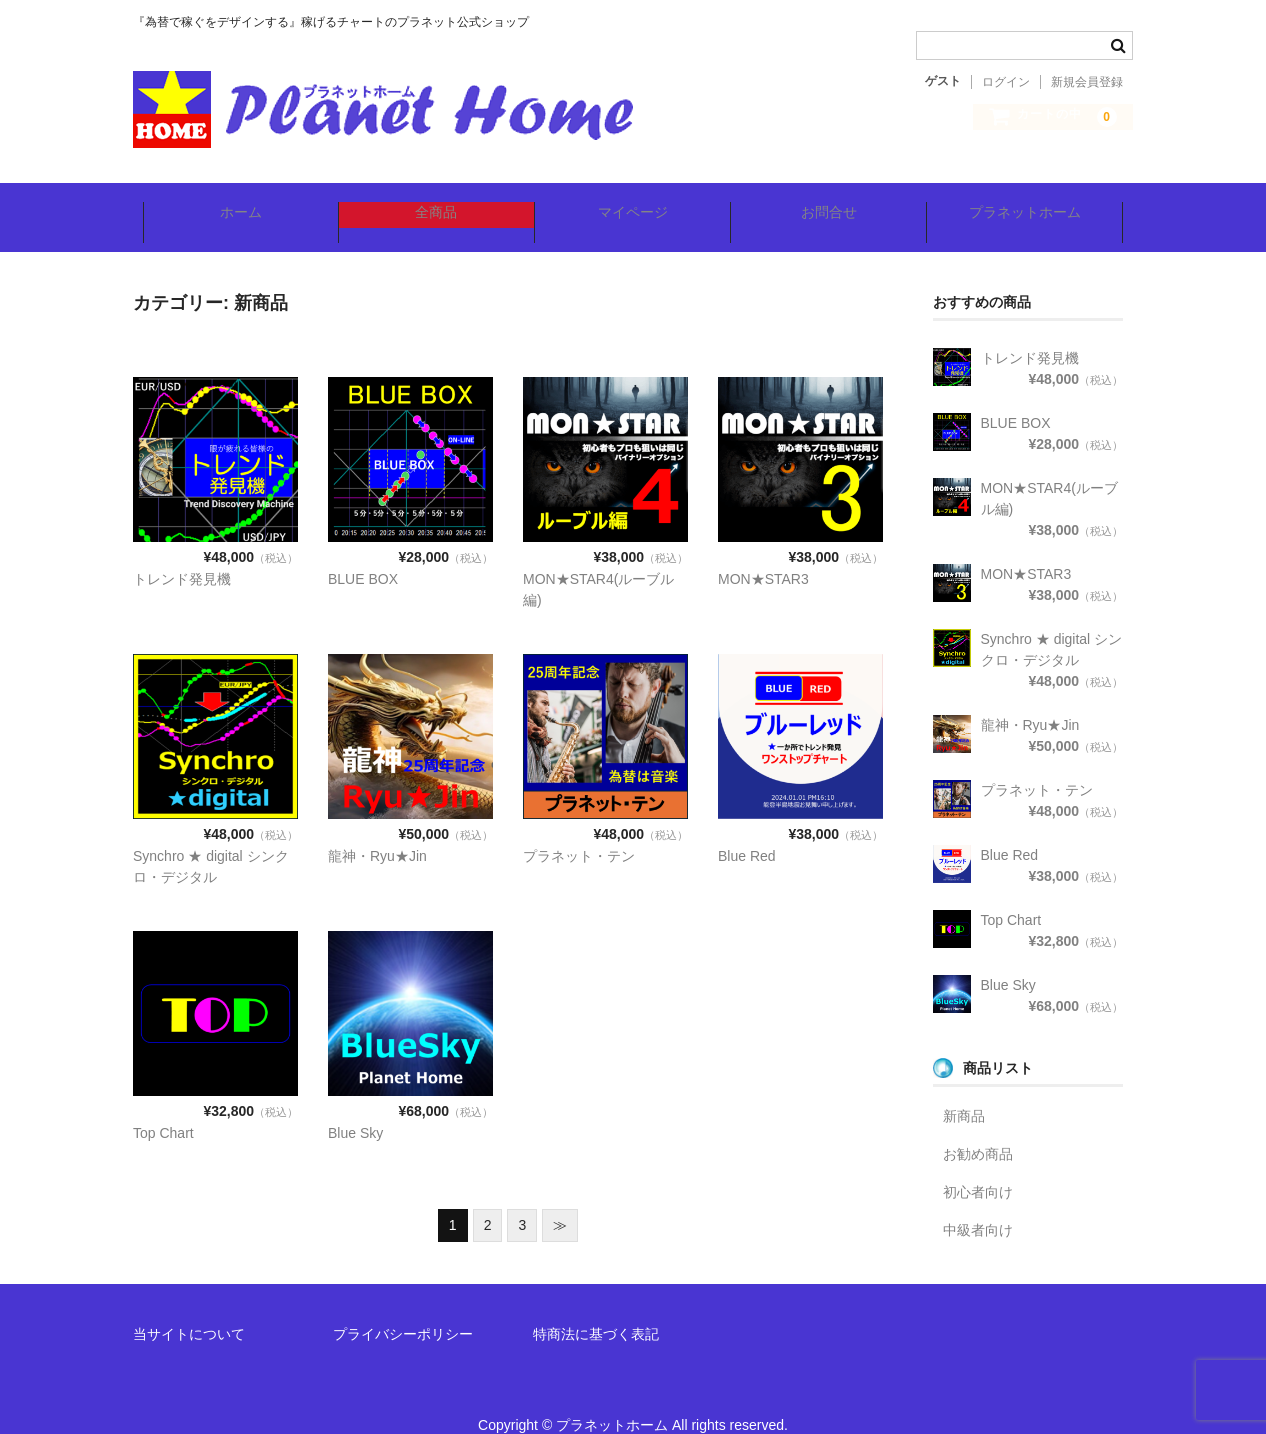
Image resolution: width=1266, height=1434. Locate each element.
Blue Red (747, 829)
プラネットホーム (1033, 204)
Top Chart (163, 1106)
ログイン (1006, 82)
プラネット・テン (579, 829)
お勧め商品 (978, 1127)
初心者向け (978, 1165)
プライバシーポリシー (403, 1307)
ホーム (233, 204)
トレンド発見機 (182, 552)
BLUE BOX (363, 552)
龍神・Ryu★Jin (377, 829)
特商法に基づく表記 (596, 1307)
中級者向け (978, 1203)
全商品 (433, 204)
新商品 (964, 1089)
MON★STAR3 (763, 552)
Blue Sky (355, 1106)
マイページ (633, 204)
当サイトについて (189, 1307)
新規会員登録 (1087, 82)
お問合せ (833, 204)
